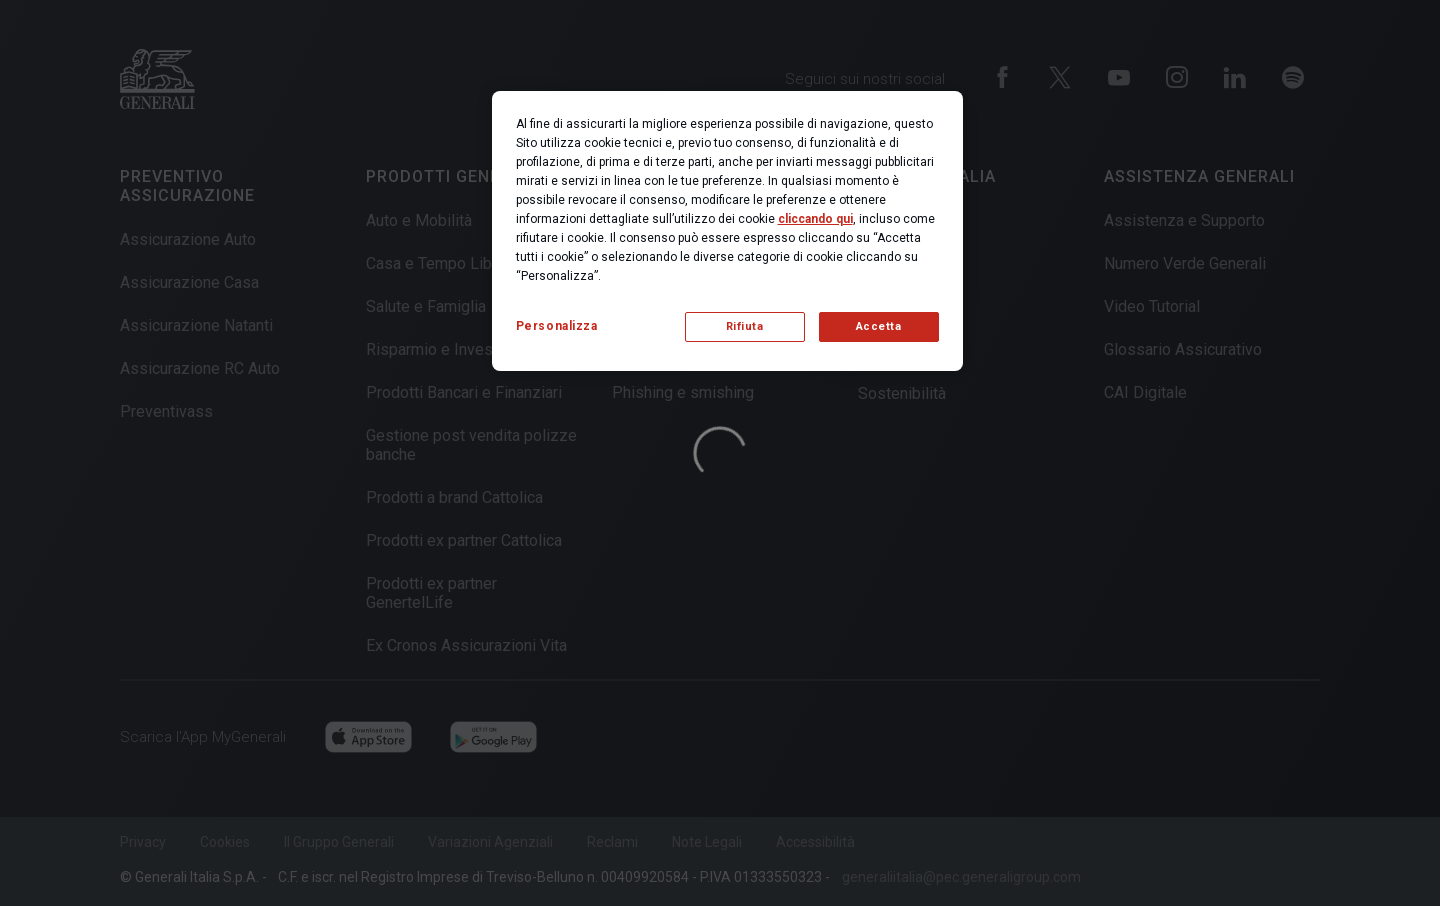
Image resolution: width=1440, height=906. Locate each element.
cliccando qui (815, 219)
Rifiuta (745, 326)
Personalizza (557, 326)
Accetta (879, 326)
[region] (727, 231)
